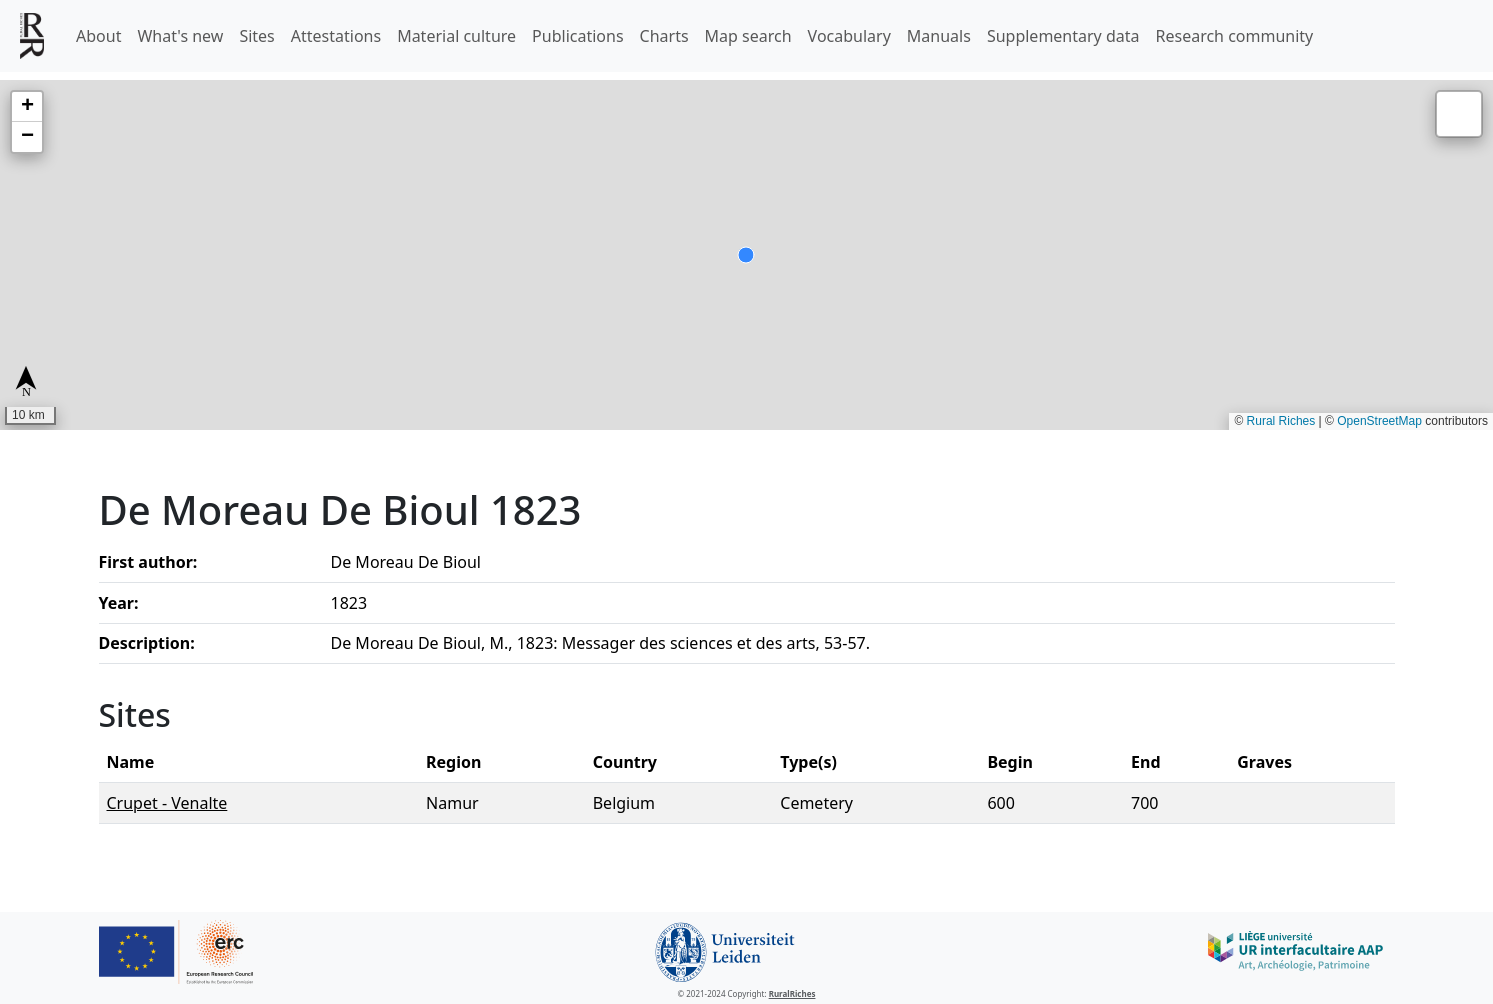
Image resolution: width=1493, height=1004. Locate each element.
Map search (748, 36)
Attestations (336, 36)
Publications (577, 36)
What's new (180, 36)
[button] (27, 107)
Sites (256, 36)
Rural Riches (1281, 421)
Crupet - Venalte (167, 803)
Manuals (939, 36)
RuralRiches (792, 993)
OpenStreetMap (1379, 421)
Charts (664, 36)
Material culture (456, 36)
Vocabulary (849, 36)
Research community (1235, 36)
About (98, 36)
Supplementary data (1063, 36)
